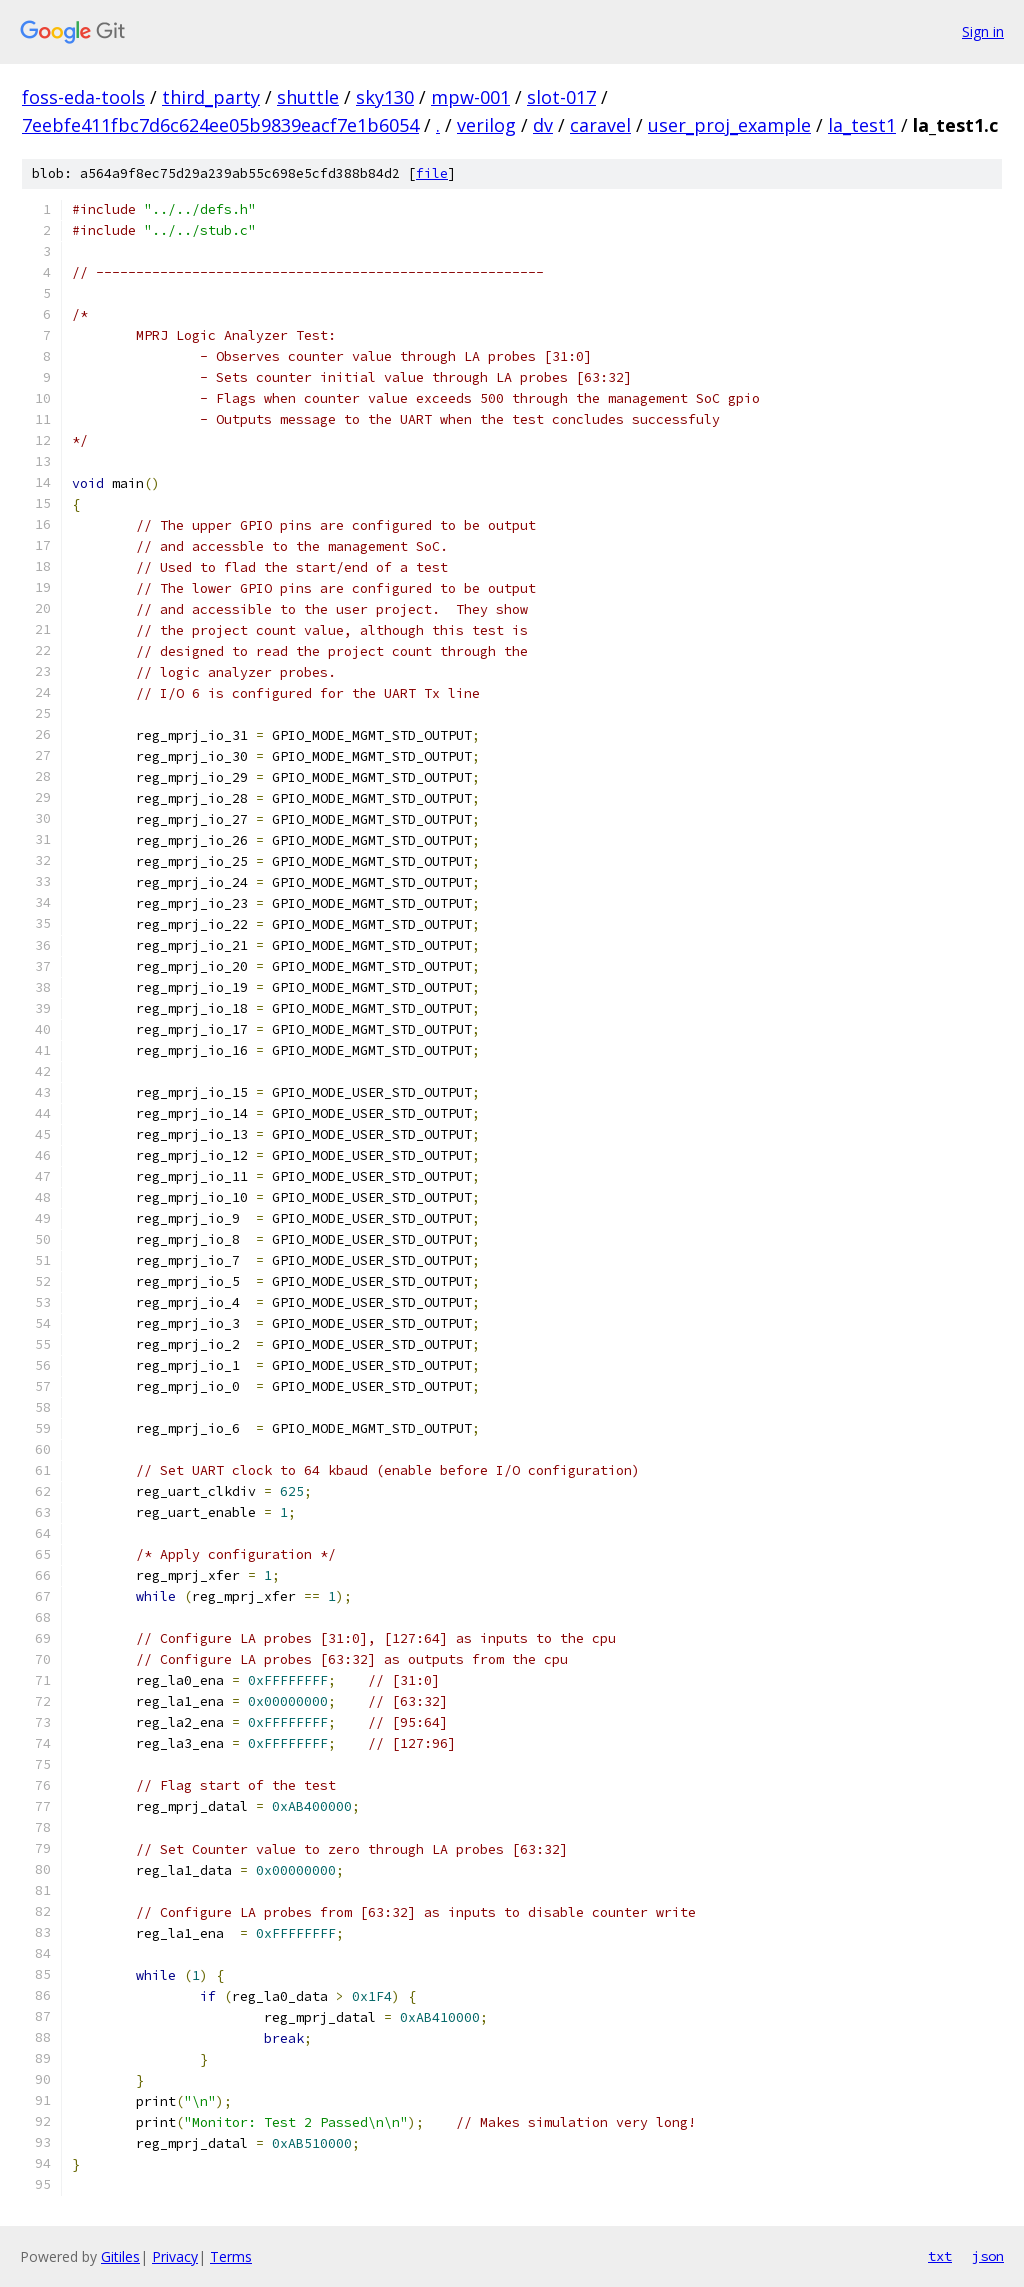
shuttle (308, 97)
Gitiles (120, 2256)
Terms (231, 2256)
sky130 (385, 97)
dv (543, 125)
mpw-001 (470, 97)
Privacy (175, 2256)
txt (940, 2256)
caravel (600, 125)
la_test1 (862, 125)
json (988, 2256)
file (432, 173)
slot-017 (561, 97)
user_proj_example (729, 125)
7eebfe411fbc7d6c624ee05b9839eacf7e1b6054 (220, 125)
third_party (211, 97)
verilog (486, 125)
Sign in (983, 31)
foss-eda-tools (83, 97)
